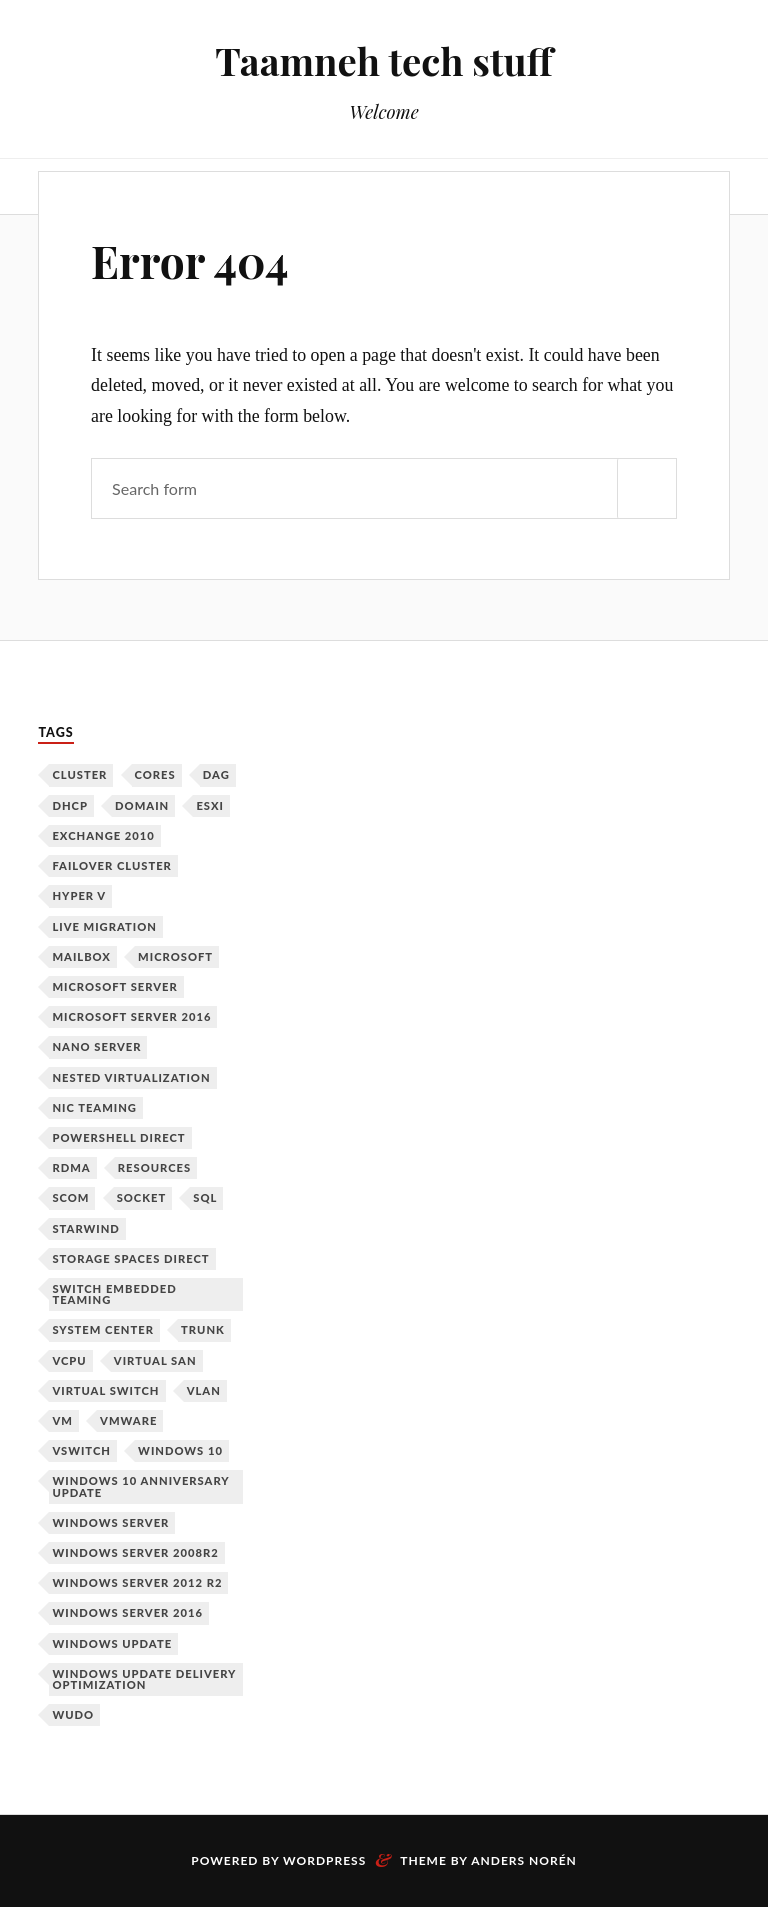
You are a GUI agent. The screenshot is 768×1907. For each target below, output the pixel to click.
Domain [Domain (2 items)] (142, 805)
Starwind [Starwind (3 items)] (85, 1228)
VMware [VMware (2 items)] (128, 1420)
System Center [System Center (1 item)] (103, 1329)
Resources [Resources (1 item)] (154, 1167)
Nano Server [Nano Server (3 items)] (96, 1046)
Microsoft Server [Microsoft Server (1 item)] (114, 986)
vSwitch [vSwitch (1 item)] (81, 1450)
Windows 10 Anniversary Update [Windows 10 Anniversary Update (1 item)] (140, 1486)
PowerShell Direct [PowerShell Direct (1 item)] (118, 1137)
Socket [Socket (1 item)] (142, 1197)
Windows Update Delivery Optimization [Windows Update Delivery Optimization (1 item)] (144, 1679)
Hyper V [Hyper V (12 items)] (79, 895)
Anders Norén (524, 1860)
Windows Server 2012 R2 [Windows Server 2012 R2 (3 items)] (137, 1582)
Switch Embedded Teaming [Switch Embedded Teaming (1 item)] (114, 1294)
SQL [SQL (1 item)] (205, 1197)
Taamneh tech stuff (383, 60)
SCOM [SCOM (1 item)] (70, 1197)
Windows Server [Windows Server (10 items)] (110, 1522)
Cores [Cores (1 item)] (155, 774)
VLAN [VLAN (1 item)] (204, 1390)
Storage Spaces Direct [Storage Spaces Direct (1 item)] (130, 1258)
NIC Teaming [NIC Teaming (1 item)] (94, 1107)
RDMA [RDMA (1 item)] (71, 1167)
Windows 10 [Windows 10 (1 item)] (180, 1450)
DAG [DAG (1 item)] (216, 774)
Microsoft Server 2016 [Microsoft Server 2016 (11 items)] (131, 1016)
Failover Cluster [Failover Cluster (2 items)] (111, 865)
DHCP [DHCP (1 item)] (70, 805)
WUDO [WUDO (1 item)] (73, 1714)
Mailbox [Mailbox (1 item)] (81, 956)
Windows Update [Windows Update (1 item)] (112, 1643)
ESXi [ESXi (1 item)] (210, 805)
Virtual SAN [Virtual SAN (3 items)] (155, 1360)
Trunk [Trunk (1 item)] (203, 1329)
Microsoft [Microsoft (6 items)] (175, 956)
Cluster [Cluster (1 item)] (79, 774)
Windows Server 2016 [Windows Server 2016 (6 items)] (127, 1612)
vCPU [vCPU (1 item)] (69, 1360)
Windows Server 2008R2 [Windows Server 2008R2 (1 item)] (135, 1552)
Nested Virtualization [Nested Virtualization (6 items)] (131, 1077)
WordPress (324, 1860)
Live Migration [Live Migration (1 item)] (104, 926)
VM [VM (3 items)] (62, 1420)
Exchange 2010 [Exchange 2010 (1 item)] (103, 835)
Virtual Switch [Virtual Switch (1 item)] (105, 1390)
